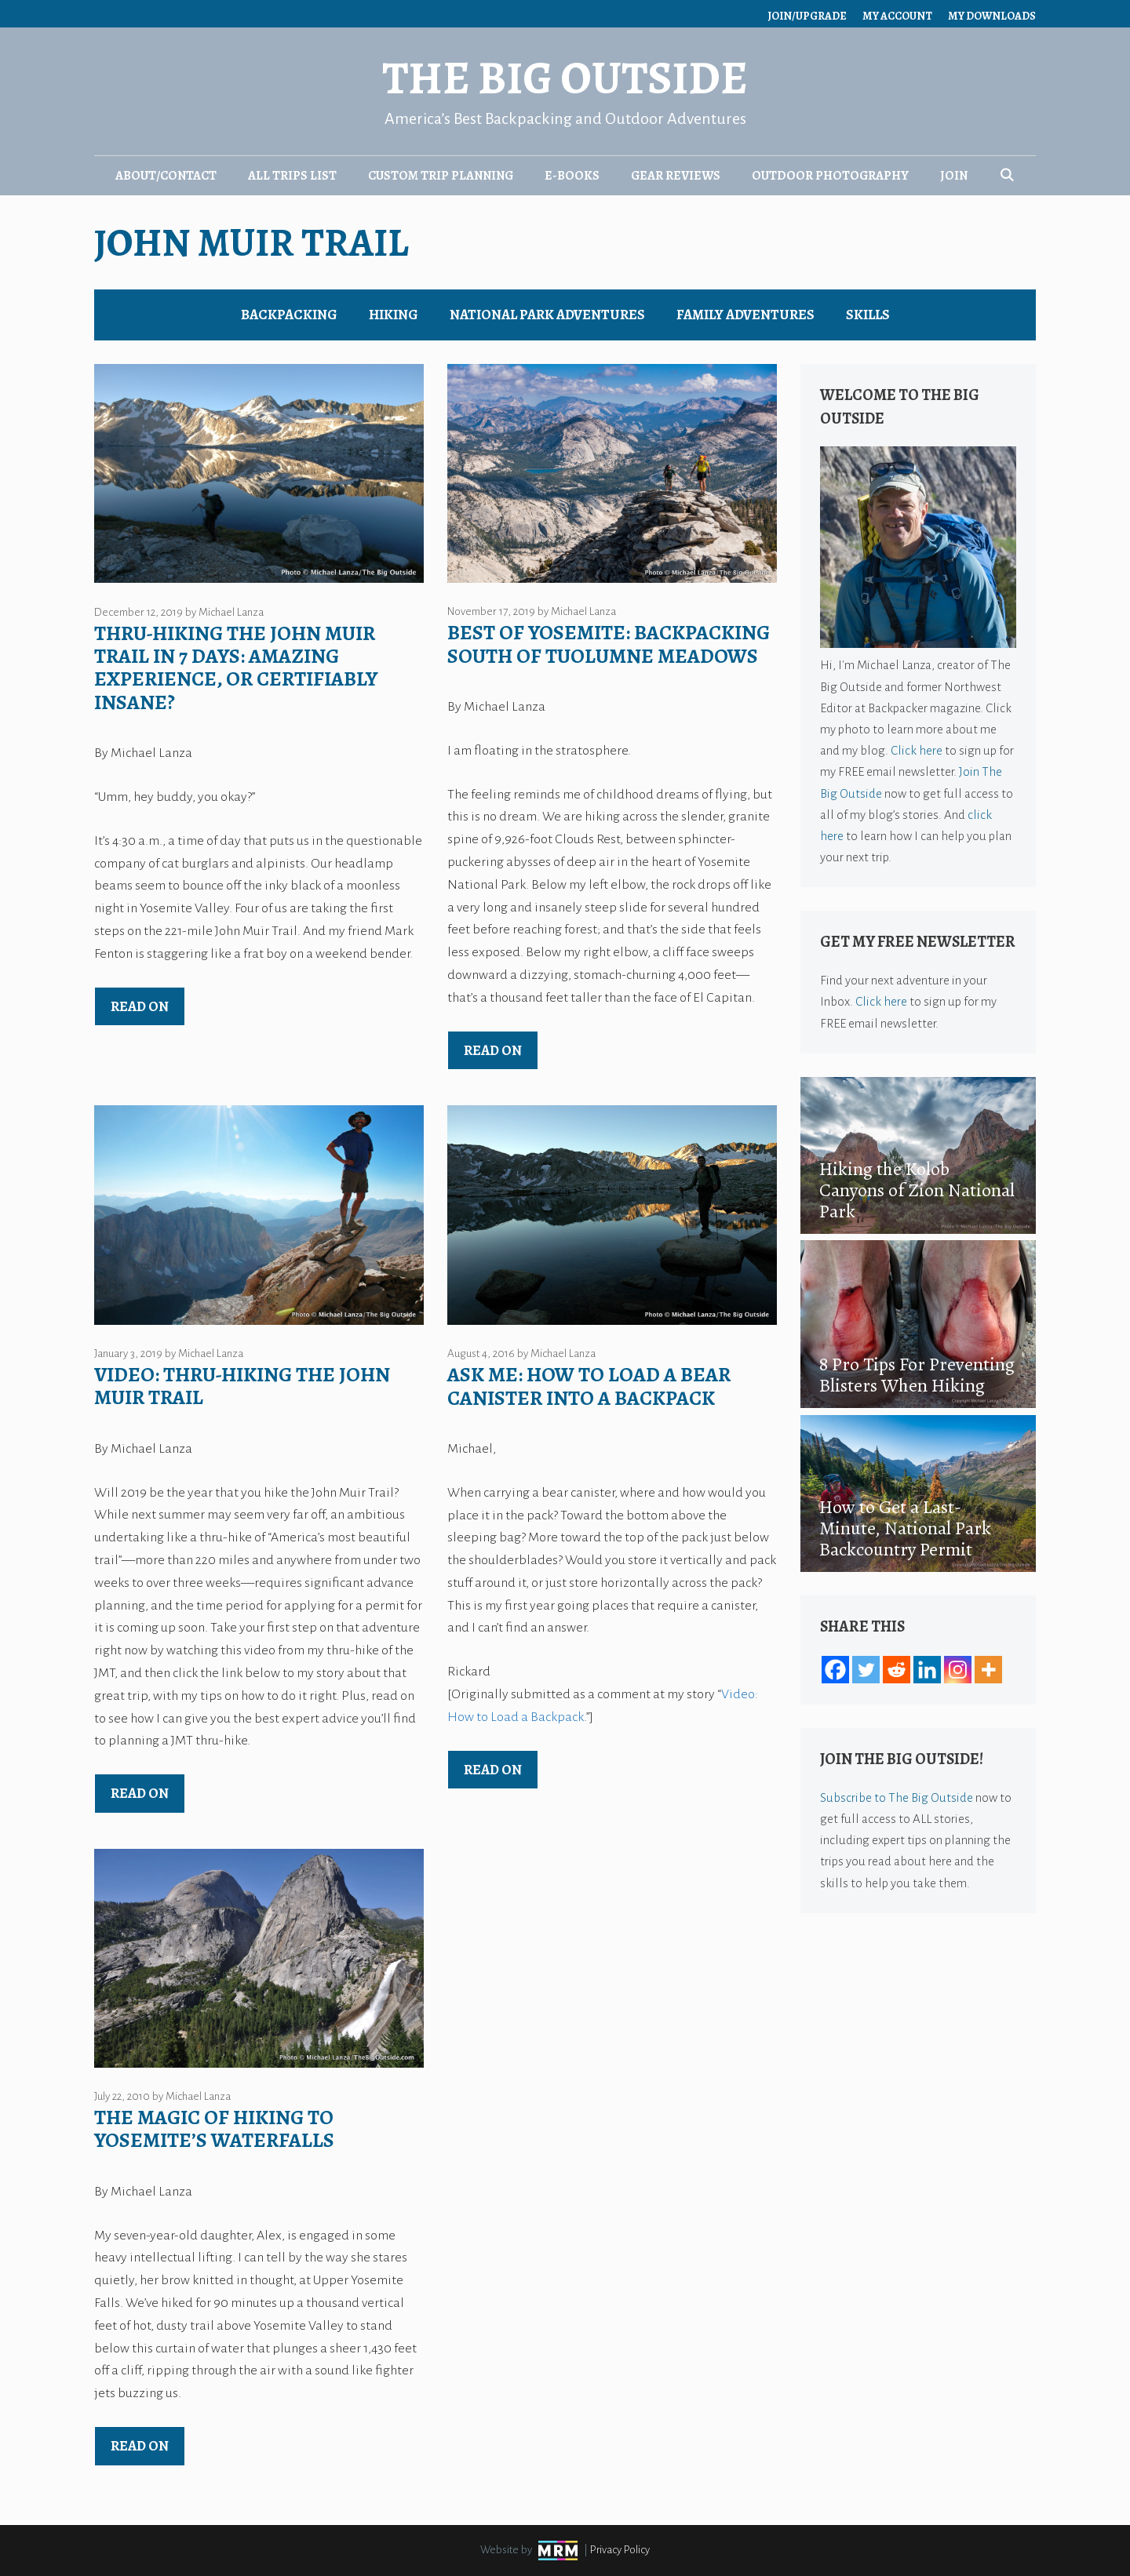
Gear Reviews (675, 175)
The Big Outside (565, 78)
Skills (868, 314)
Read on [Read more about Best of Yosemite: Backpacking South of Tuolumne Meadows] (493, 1050)
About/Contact (166, 175)
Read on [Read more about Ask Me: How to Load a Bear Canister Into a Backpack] (493, 1769)
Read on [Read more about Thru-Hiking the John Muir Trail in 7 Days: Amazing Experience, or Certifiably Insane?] (140, 1006)
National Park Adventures (547, 314)
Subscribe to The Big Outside (896, 1797)
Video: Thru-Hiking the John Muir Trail (242, 1386)
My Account (897, 16)
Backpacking (289, 314)
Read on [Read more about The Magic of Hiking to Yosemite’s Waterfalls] (140, 2445)
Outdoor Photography (830, 175)
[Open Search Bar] (1007, 175)
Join (954, 175)
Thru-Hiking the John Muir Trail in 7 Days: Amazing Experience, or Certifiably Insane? (235, 668)
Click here (916, 750)
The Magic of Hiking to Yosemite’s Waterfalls (214, 2129)
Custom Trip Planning (440, 175)
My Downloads (992, 16)
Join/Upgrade (807, 16)
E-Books (572, 175)
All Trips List (292, 175)
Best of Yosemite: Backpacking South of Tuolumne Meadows (608, 644)
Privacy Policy (620, 2550)
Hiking (393, 314)
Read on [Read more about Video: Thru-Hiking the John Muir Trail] (140, 1793)
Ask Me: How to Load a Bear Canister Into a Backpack (589, 1386)
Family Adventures (745, 314)
